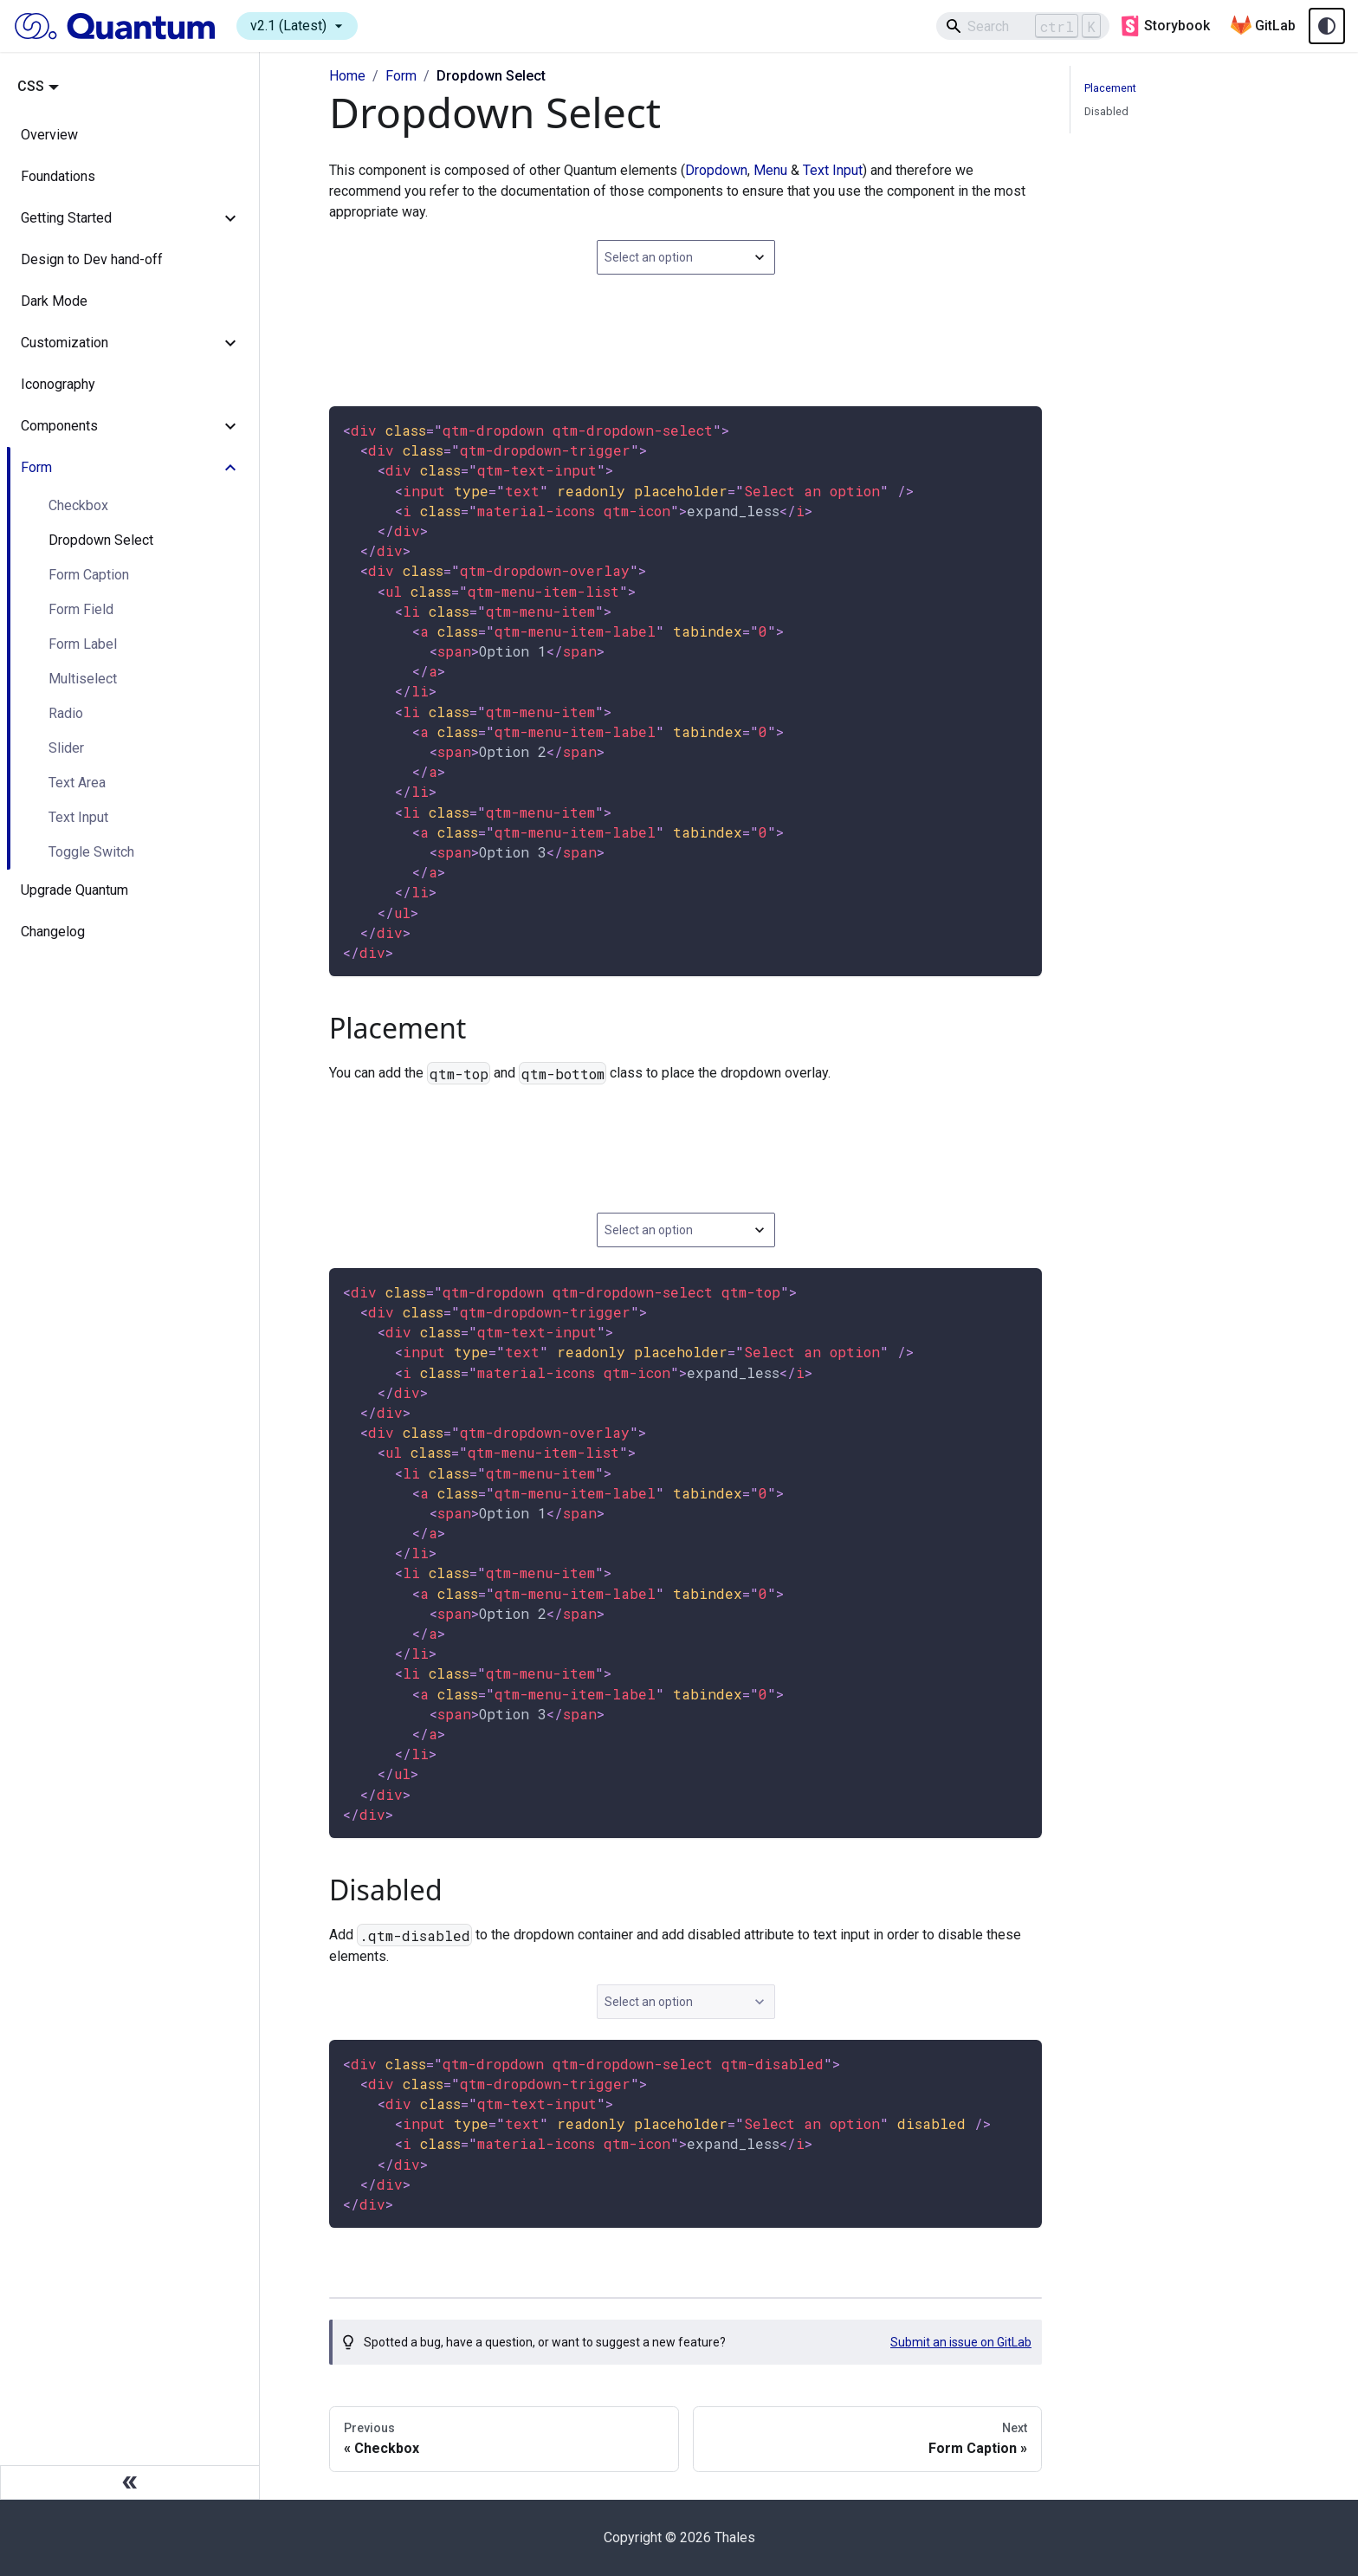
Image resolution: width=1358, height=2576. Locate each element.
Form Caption (88, 574)
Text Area (77, 782)
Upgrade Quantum (74, 890)
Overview (49, 134)
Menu (770, 170)
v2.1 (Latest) (298, 26)
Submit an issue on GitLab (960, 2342)
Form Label (82, 644)
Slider (66, 748)
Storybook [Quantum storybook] (1165, 26)
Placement (1110, 87)
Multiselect (82, 678)
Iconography (58, 384)
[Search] (1022, 26)
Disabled (1106, 111)
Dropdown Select (100, 540)
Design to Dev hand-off (92, 259)
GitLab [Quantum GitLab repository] (1263, 26)
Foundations (58, 176)
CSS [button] (30, 86)
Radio (65, 713)
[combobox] (686, 257)
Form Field (80, 609)
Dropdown (716, 170)
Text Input (78, 817)
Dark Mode (54, 301)
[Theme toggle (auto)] (1327, 26)
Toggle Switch (91, 852)
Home (347, 76)
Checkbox (78, 505)
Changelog (53, 931)
